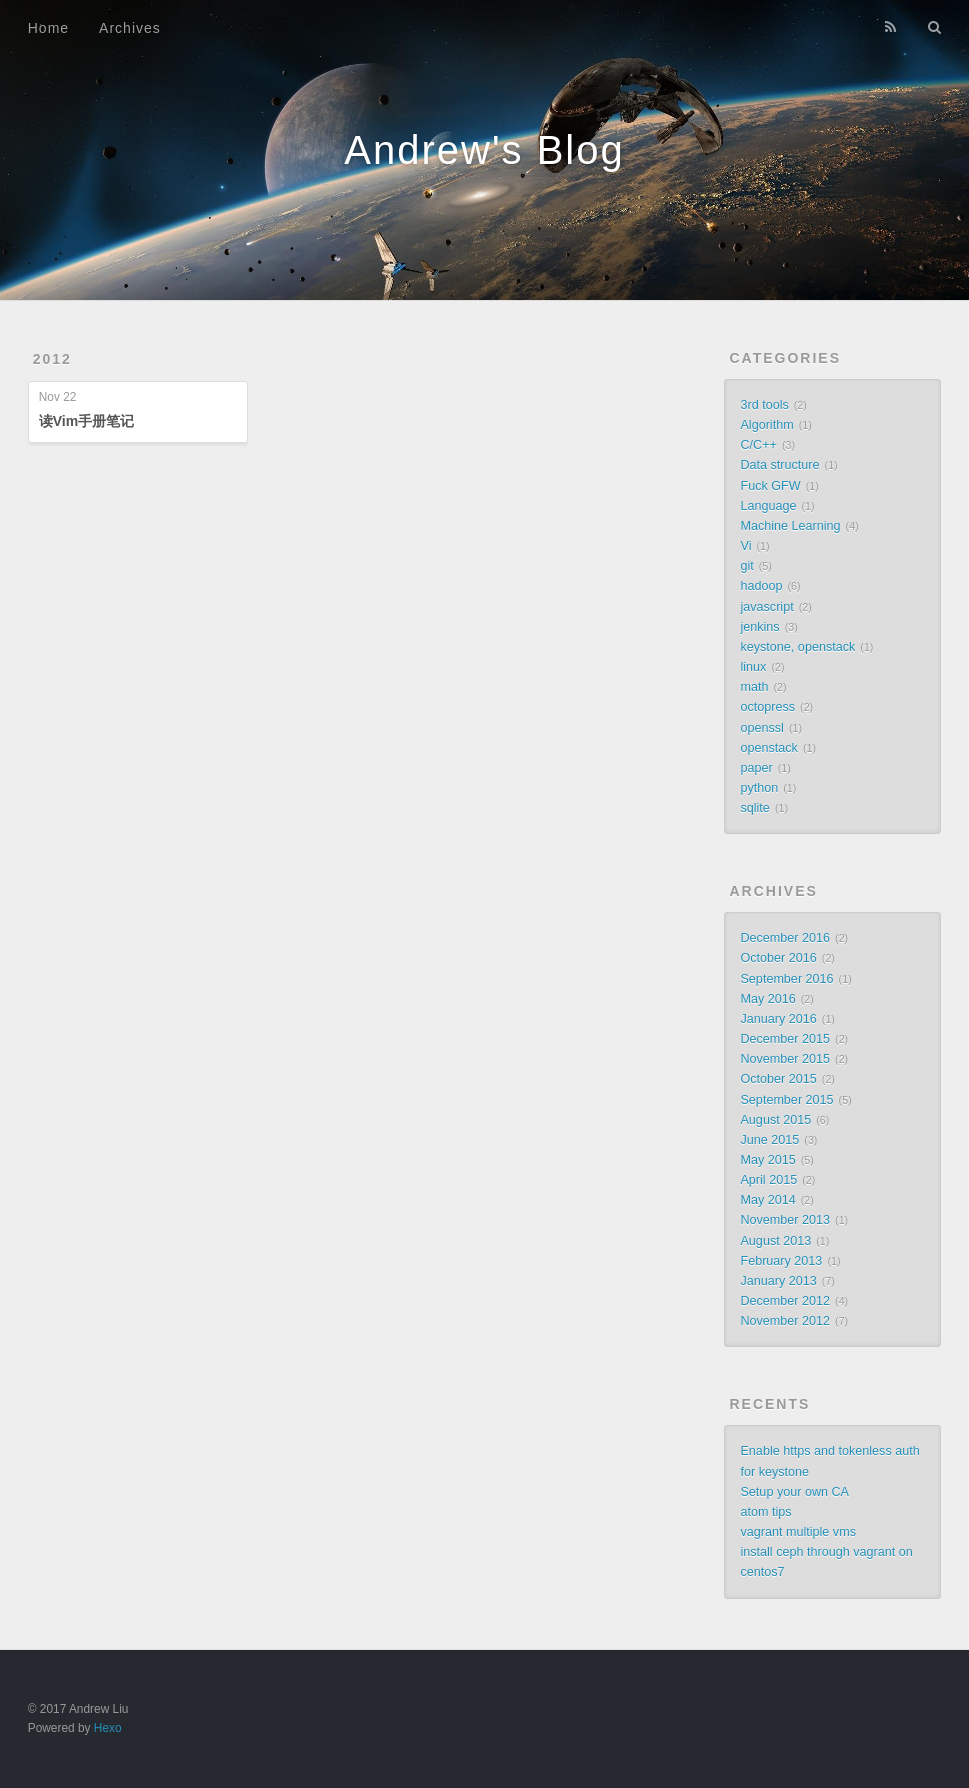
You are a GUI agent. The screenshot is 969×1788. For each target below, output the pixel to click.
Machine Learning (790, 526)
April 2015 (768, 1180)
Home (48, 28)
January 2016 (778, 1019)
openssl (761, 728)
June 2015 (769, 1140)
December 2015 (785, 1039)
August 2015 (775, 1120)
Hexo (108, 1728)
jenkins (759, 627)
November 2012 (785, 1321)
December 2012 (785, 1301)
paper (756, 768)
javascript (766, 607)
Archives (130, 28)
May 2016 (767, 999)
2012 (52, 359)
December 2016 (785, 938)
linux (753, 667)
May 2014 (767, 1200)
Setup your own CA (794, 1492)
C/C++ (758, 445)
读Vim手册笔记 (86, 421)
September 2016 (786, 979)
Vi (745, 546)
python (759, 788)
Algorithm (766, 425)
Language (768, 506)
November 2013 (785, 1220)
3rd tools (764, 405)
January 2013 (778, 1281)
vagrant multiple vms (797, 1532)
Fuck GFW (770, 486)
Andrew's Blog (484, 150)
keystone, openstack (797, 647)
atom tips (765, 1512)
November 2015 (785, 1059)
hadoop (761, 586)
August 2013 (775, 1241)
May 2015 (767, 1160)
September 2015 (786, 1100)
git (746, 566)
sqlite (754, 808)
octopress (767, 707)
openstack (768, 748)
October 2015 (778, 1079)
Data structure (779, 465)
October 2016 (778, 958)
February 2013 (781, 1261)
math (754, 687)
